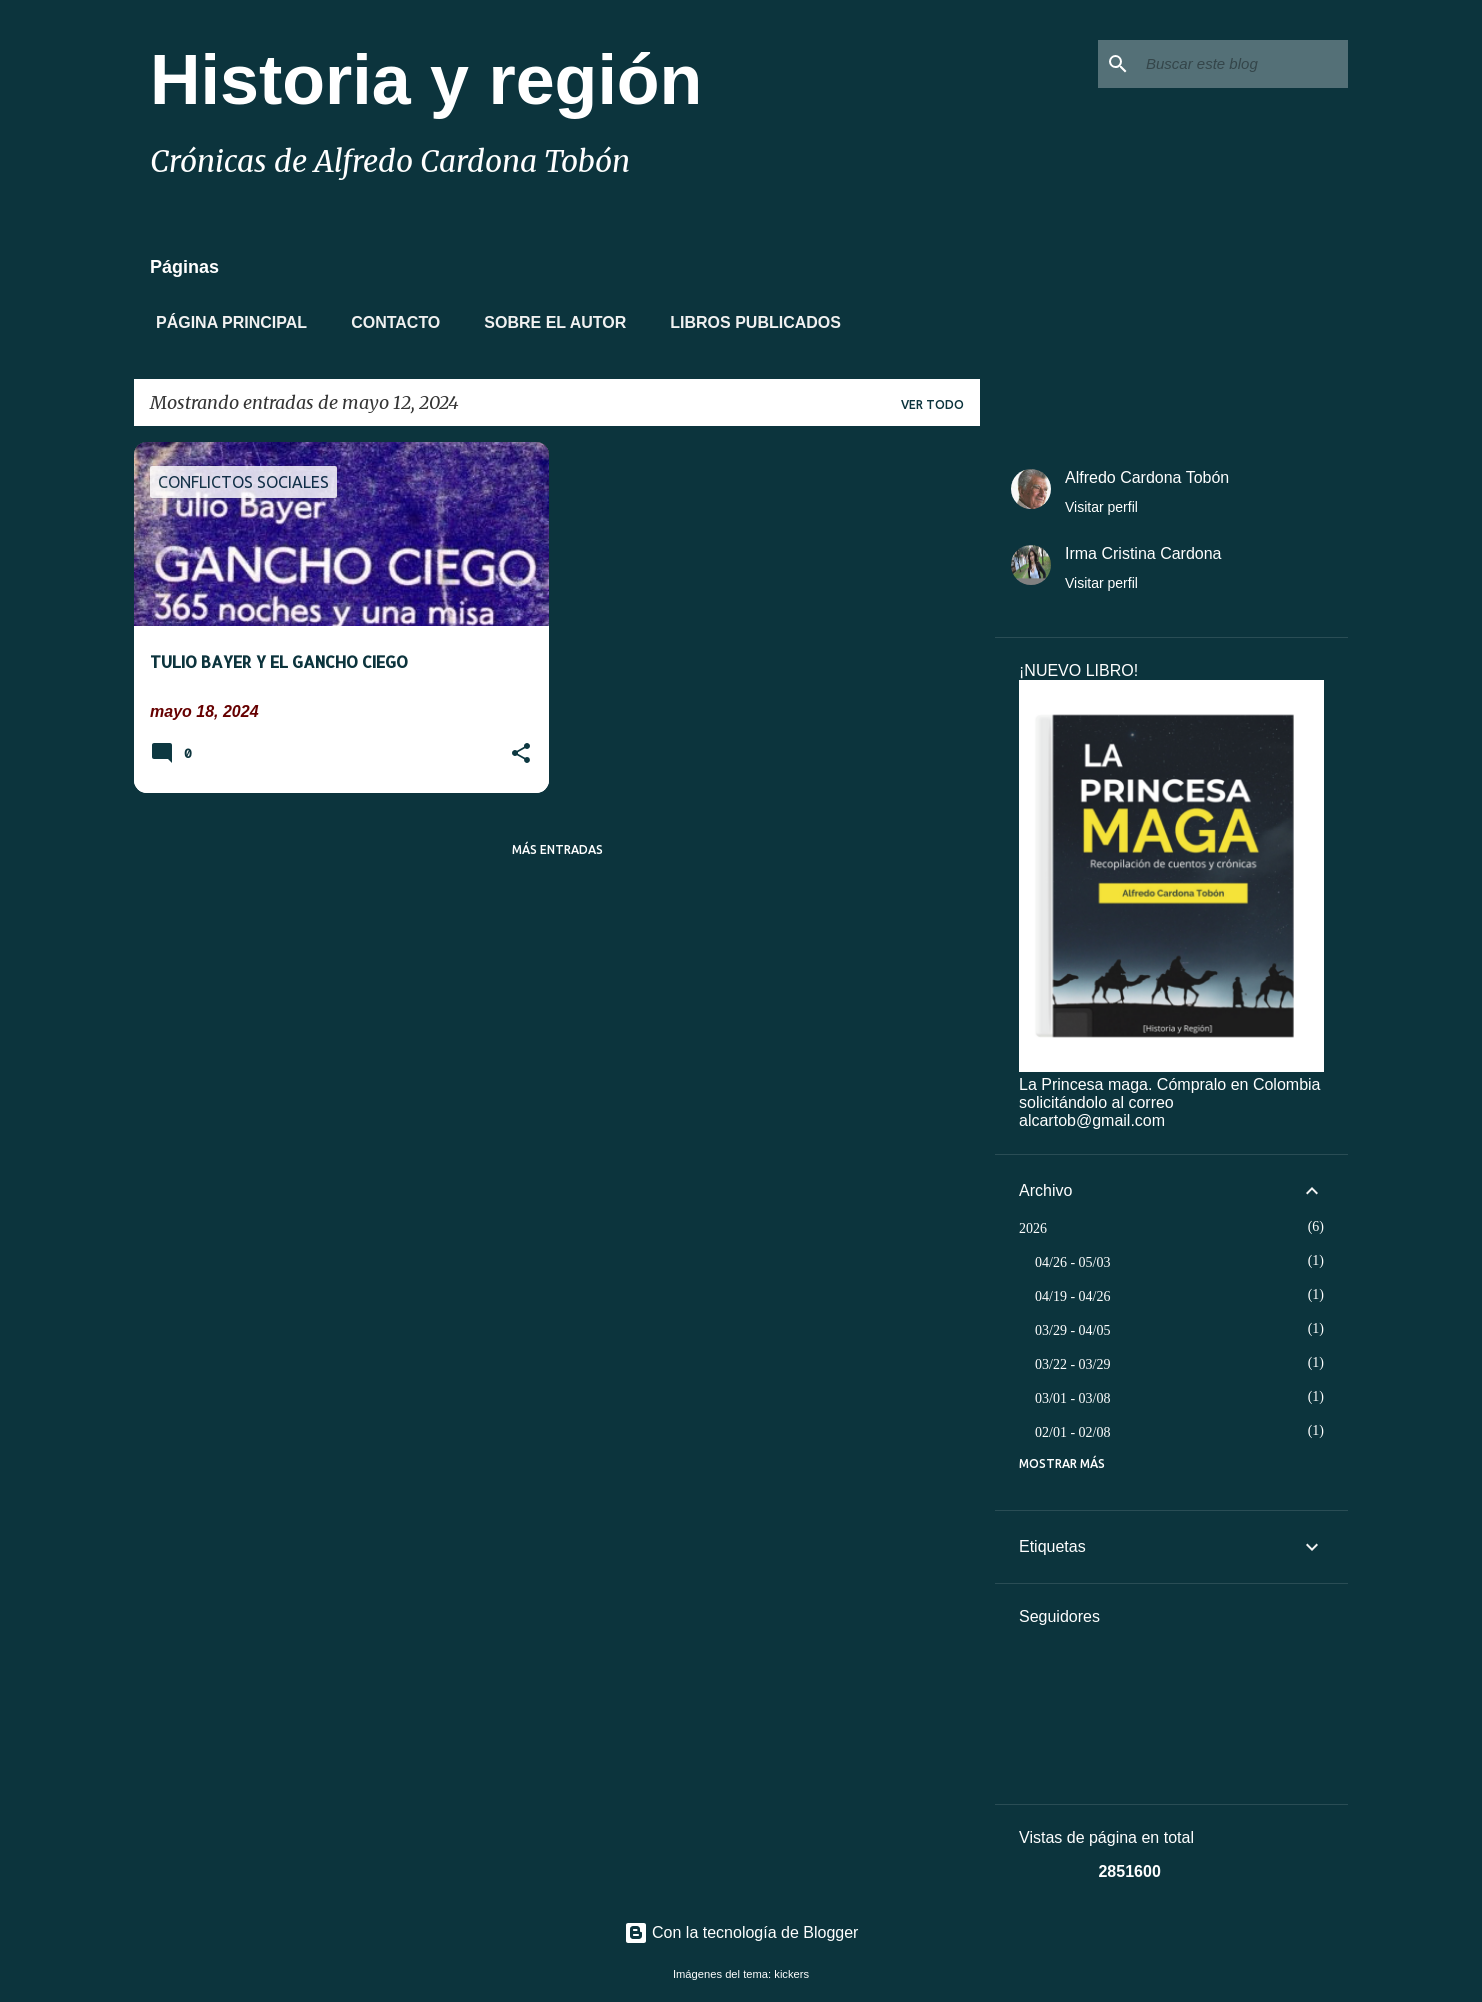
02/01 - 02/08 (1072, 1432)
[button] (521, 755)
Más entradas (557, 849)
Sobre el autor (549, 322)
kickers (791, 1974)
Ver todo (932, 404)
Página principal (225, 322)
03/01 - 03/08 (1072, 1398)
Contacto (389, 322)
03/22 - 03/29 (1072, 1364)
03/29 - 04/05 (1072, 1330)
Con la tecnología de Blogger (741, 1932)
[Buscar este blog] (1243, 64)
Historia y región (426, 80)
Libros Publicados (749, 322)
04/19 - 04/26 (1072, 1296)
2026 (1033, 1228)
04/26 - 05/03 (1072, 1262)
